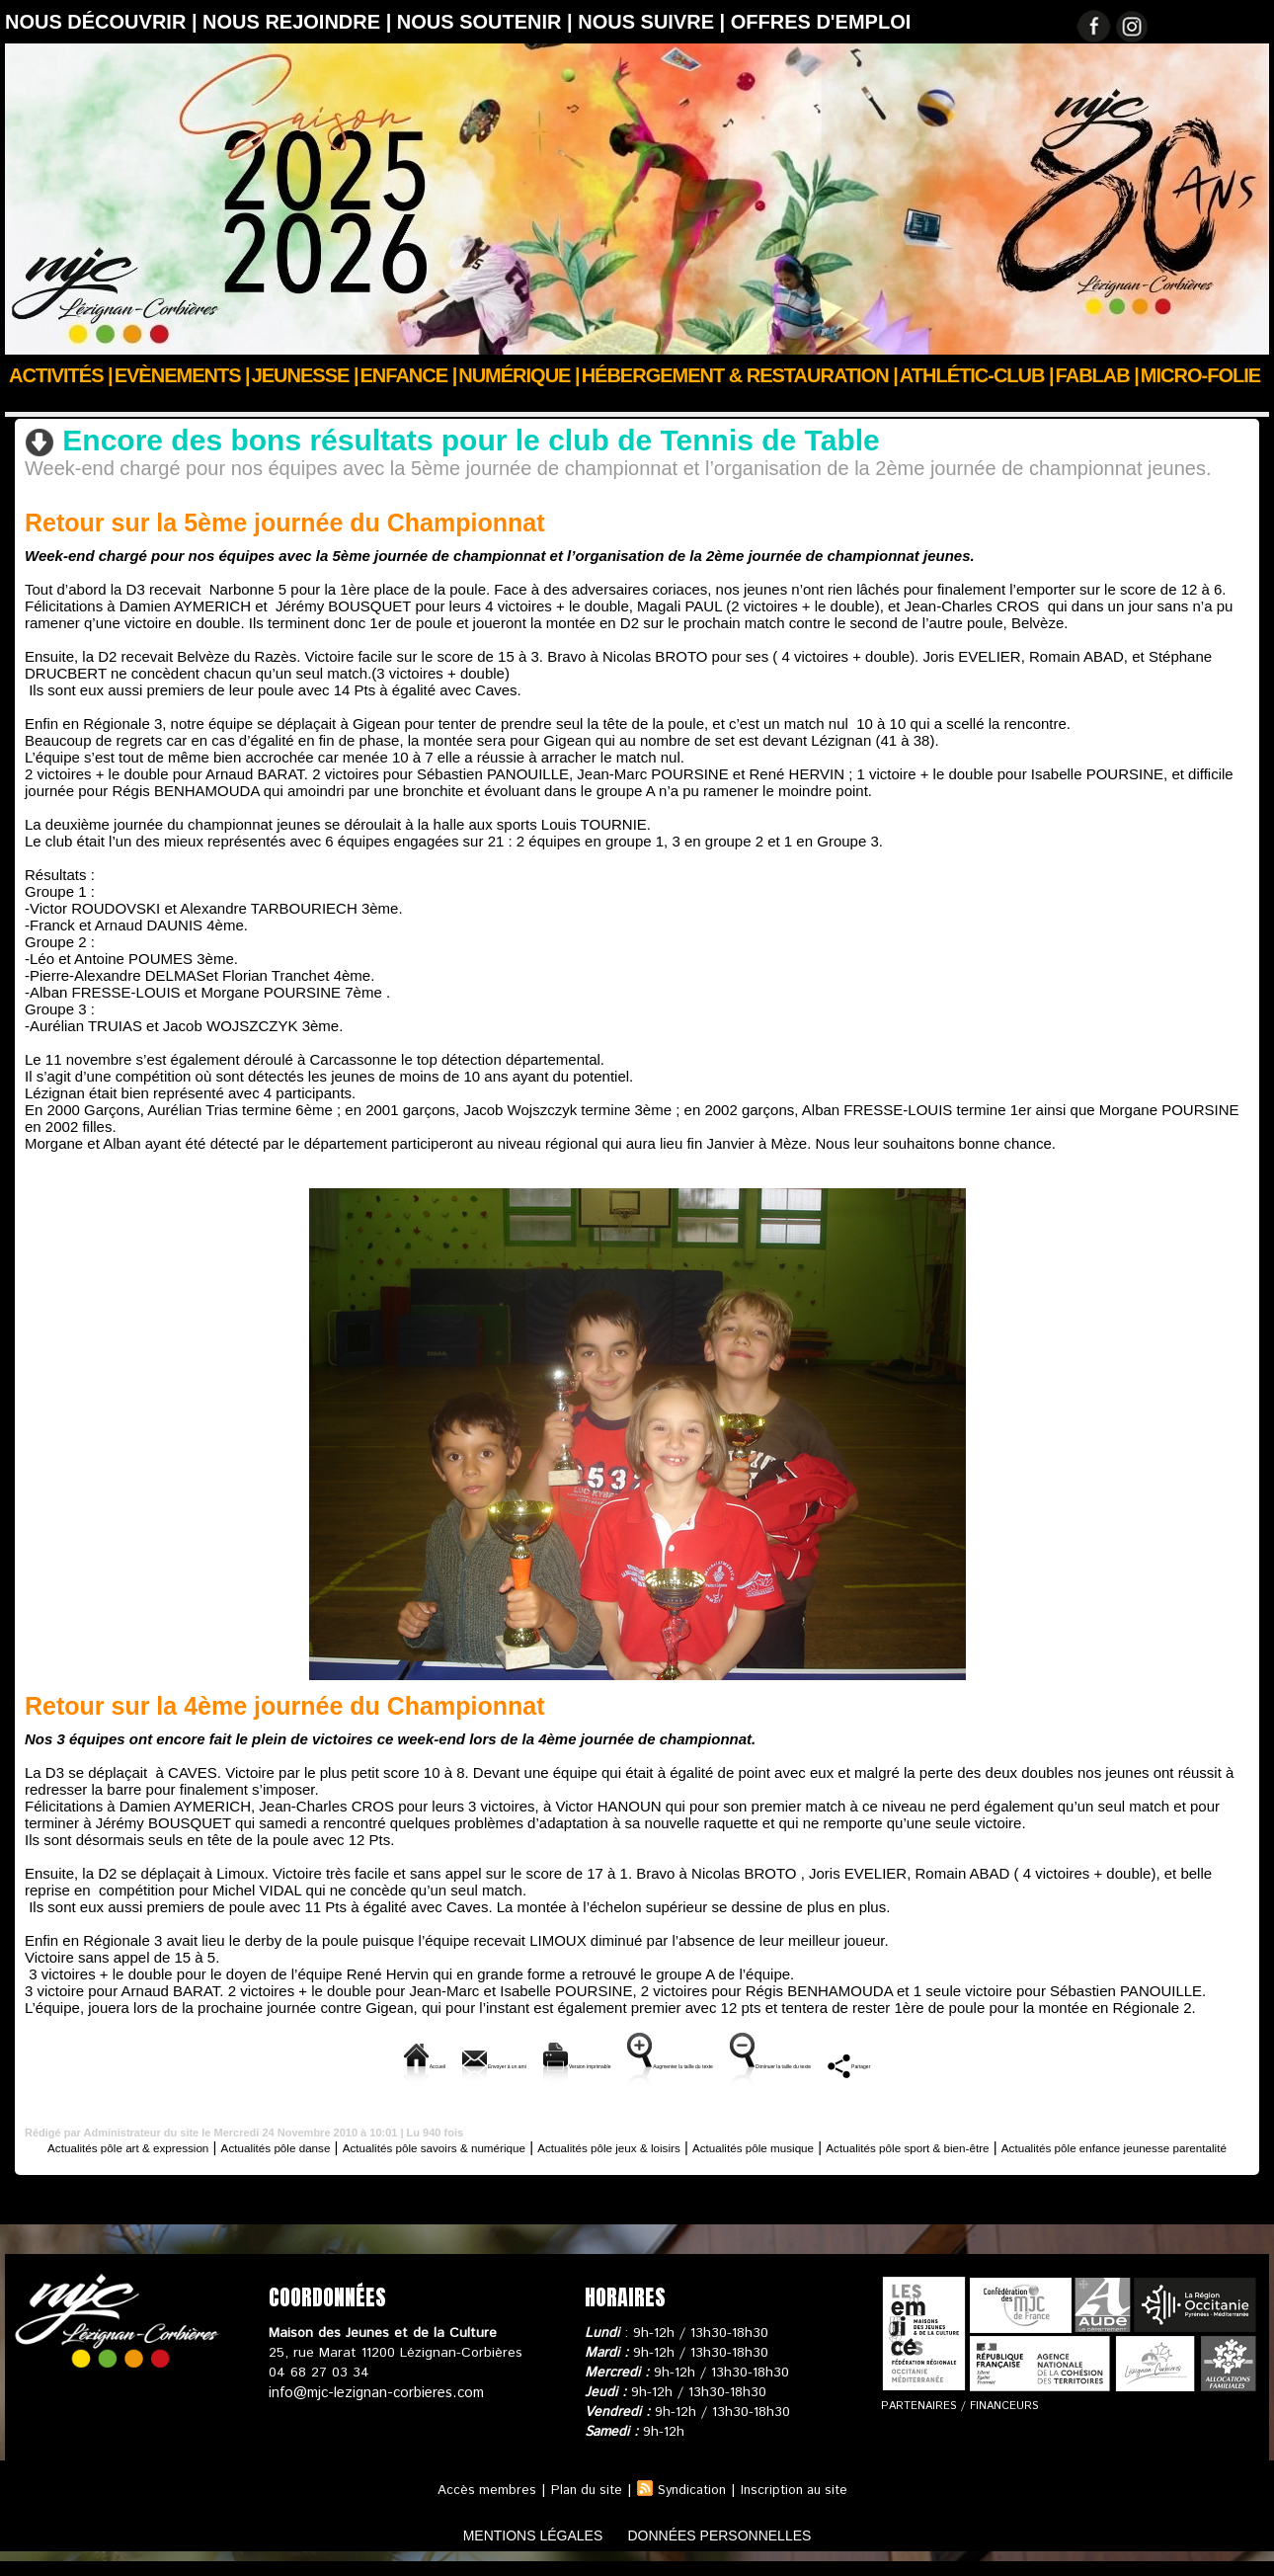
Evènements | (182, 375)
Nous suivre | (654, 22)
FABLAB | (1097, 375)
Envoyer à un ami (330, 2062)
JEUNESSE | (305, 375)
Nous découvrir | (103, 22)
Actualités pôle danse (327, 2144)
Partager (1067, 2062)
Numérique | (518, 375)
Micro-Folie (1200, 375)
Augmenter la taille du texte (693, 2062)
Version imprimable (495, 2062)
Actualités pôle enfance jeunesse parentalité (637, 2161)
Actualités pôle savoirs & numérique (526, 2144)
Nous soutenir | (487, 22)
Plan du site (580, 2505)
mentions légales (513, 2549)
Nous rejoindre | (299, 22)
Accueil (28, 402)
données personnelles (739, 2549)
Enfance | (408, 375)
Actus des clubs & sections (154, 402)
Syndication (691, 2505)
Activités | (61, 375)
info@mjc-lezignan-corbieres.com (373, 2407)
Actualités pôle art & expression (141, 2144)
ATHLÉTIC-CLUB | (977, 375)
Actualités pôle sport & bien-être (363, 402)
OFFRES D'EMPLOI (821, 22)
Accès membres (477, 2505)
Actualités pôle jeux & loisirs (747, 2144)
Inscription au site (800, 2505)
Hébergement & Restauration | (740, 375)
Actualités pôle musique (928, 2144)
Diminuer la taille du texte (911, 2062)
